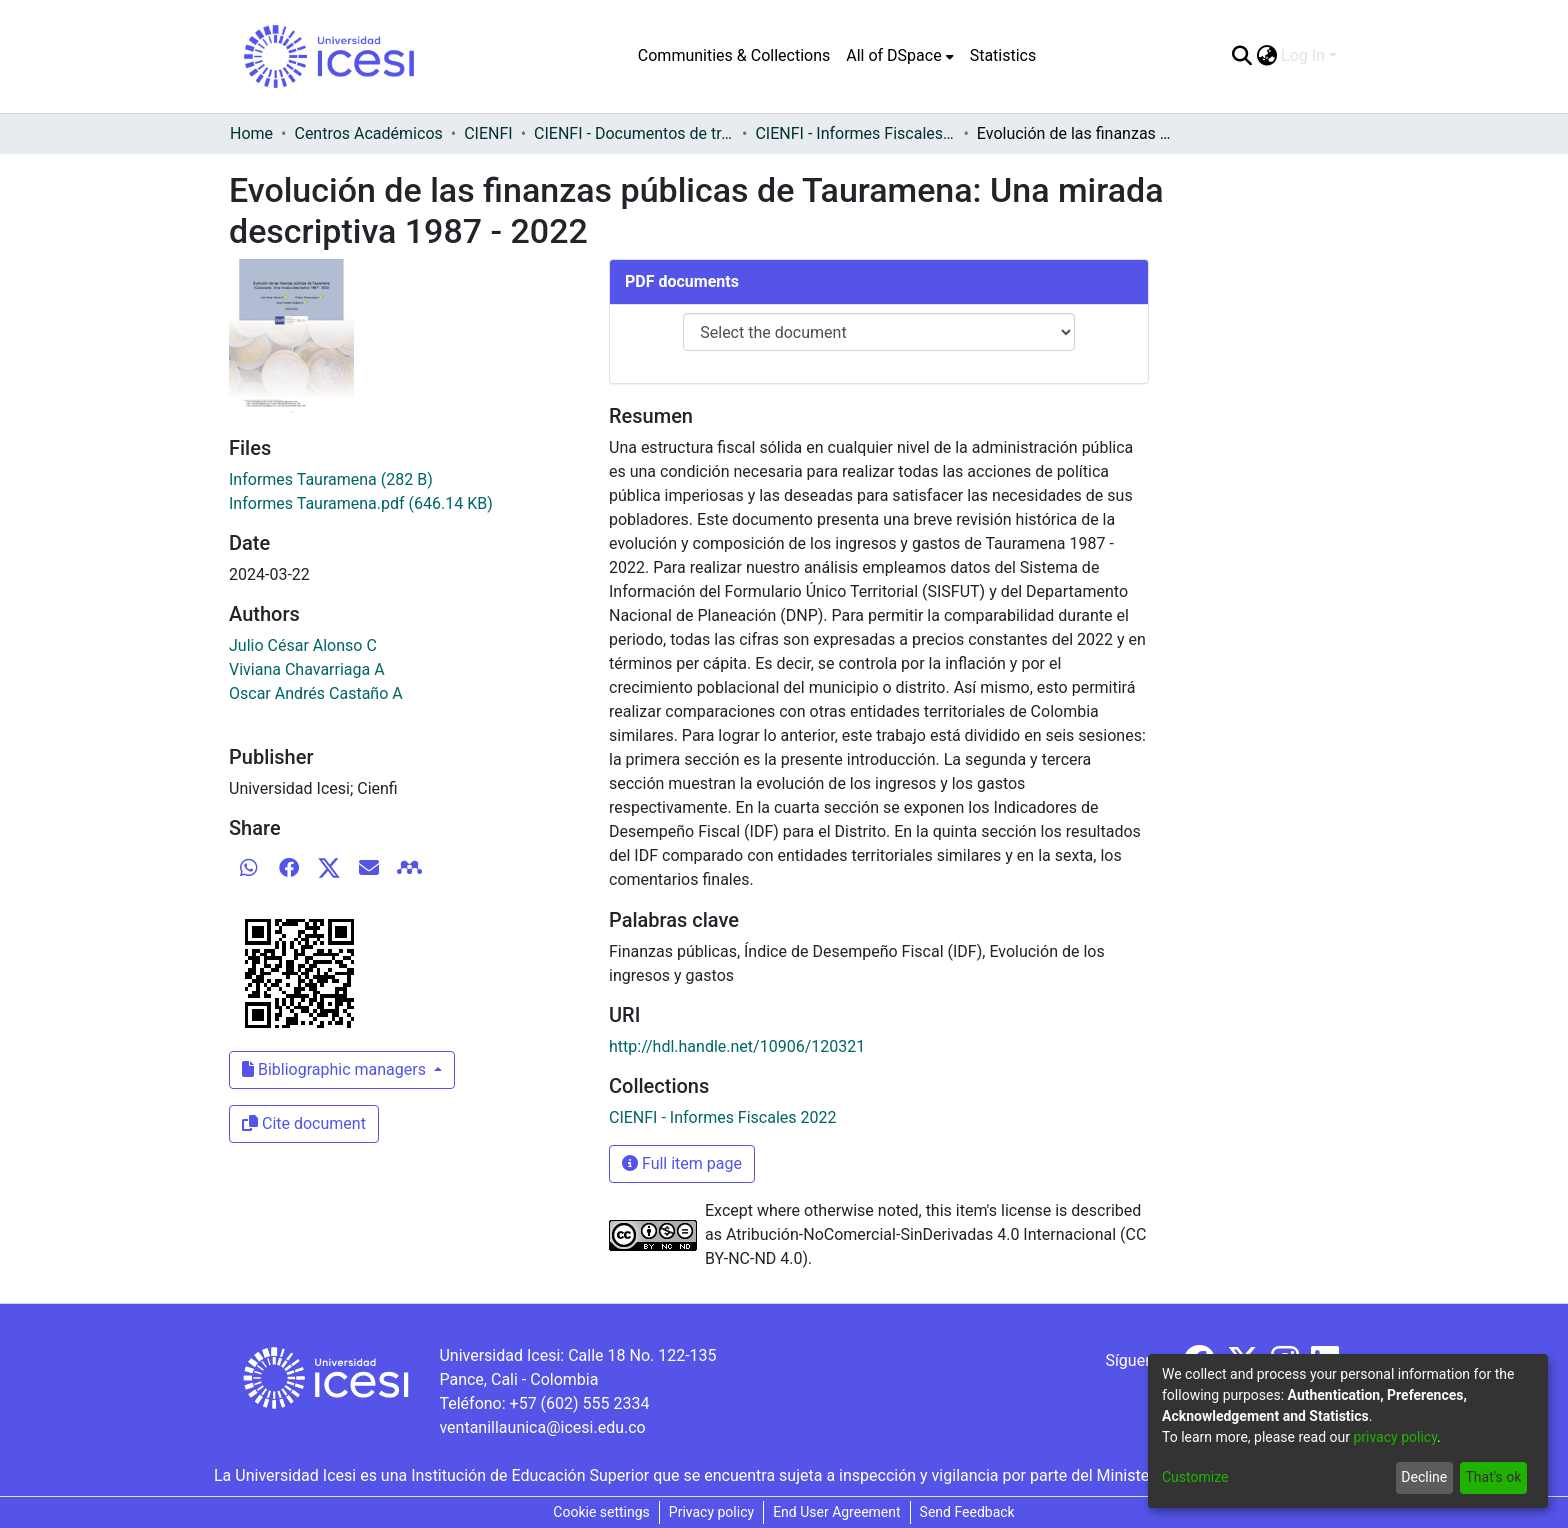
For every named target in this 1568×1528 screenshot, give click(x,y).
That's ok (1493, 1477)
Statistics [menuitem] (1003, 55)
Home (251, 133)
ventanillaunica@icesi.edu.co (542, 1427)
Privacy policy (711, 1512)
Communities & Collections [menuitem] (734, 55)
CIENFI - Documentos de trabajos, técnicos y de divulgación (634, 133)
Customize (1195, 1477)
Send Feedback (967, 1512)
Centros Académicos (368, 133)
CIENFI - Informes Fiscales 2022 (855, 133)
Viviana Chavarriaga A (307, 669)
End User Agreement (836, 1512)
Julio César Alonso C (303, 645)
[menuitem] (899, 56)
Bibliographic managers (336, 1069)
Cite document (304, 1123)
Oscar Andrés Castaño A (316, 693)
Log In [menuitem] (1303, 55)
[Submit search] (1241, 56)
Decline (1424, 1477)
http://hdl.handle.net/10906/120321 (737, 1046)
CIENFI (488, 133)
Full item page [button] (682, 1163)
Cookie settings (601, 1512)
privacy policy (1395, 1437)
